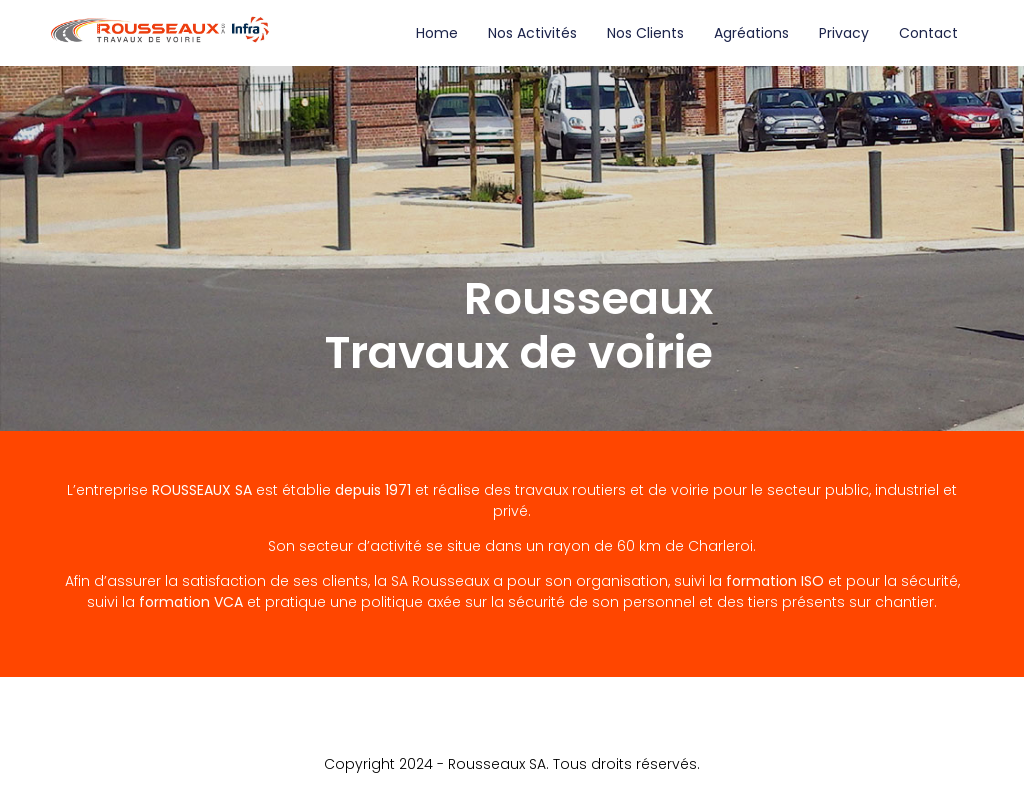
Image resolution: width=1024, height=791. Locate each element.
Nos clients (645, 33)
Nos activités (532, 33)
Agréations (751, 33)
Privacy (844, 33)
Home (437, 33)
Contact (928, 33)
